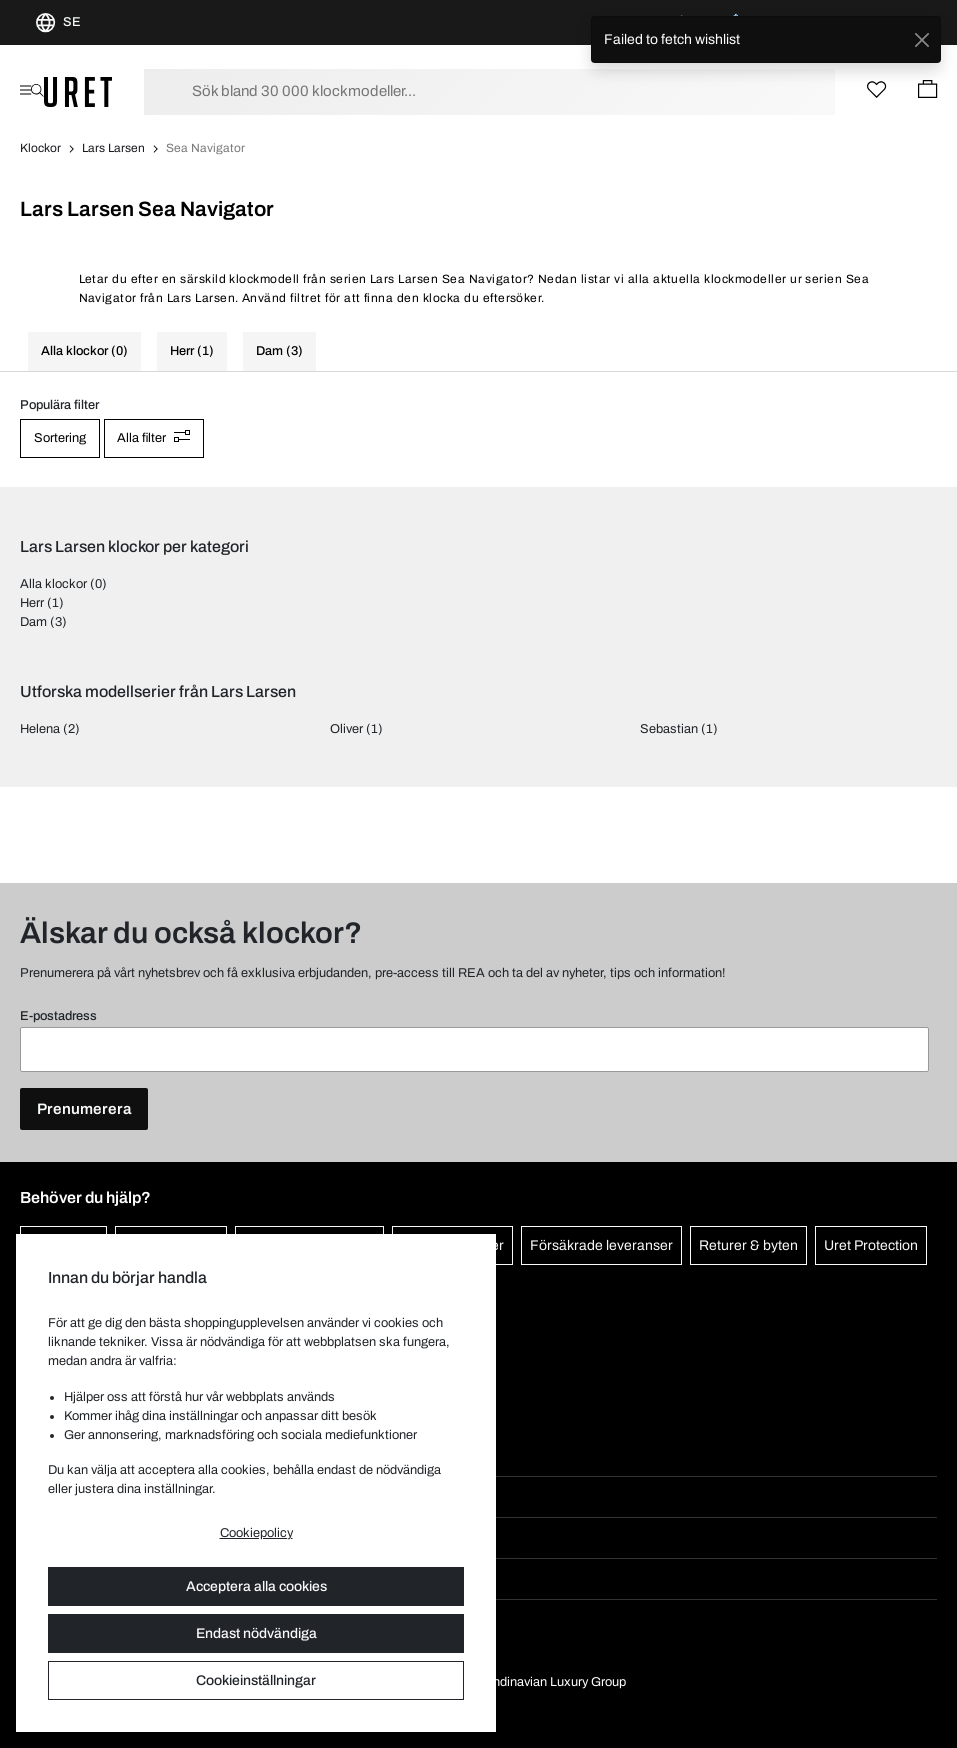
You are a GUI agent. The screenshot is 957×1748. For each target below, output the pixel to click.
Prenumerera (84, 1109)
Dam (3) (279, 351)
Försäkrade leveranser (601, 1245)
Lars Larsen (113, 148)
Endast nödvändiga (256, 1633)
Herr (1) (192, 351)
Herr (32, 603)
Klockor (40, 148)
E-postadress (58, 1016)
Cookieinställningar (256, 1680)
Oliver (346, 729)
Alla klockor (53, 584)
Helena (40, 729)
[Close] (921, 39)
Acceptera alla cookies (256, 1586)
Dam (33, 622)
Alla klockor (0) (84, 351)
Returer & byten (748, 1245)
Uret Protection (871, 1245)
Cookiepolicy (256, 1533)
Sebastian (669, 729)
